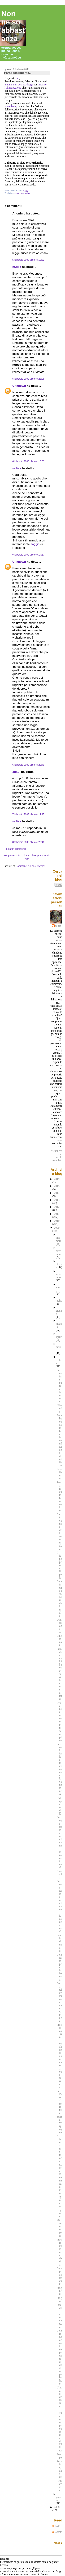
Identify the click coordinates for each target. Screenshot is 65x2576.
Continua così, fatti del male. (59, 1598)
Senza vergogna (59, 2124)
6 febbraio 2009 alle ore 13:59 (28, 461)
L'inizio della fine (59, 2397)
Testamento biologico (59, 1496)
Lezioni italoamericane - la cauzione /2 (59, 1906)
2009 (57, 1227)
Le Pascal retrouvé (59, 2102)
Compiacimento (59, 2276)
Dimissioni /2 (59, 1626)
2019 (57, 1179)
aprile (59, 1336)
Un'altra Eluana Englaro (59, 2178)
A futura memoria (59, 2149)
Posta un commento (15, 848)
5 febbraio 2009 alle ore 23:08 (28, 378)
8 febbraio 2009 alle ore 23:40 (28, 842)
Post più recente (11, 855)
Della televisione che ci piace (59, 2002)
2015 (57, 1186)
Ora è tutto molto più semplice (59, 1721)
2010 (57, 1220)
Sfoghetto (59, 2291)
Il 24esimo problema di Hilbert (59, 2430)
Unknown (19, 385)
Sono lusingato (59, 1943)
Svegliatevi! (59, 1474)
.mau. (16, 771)
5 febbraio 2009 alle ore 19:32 (28, 259)
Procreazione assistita (59, 2252)
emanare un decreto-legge (19, 84)
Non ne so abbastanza (13, 26)
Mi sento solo (59, 2228)
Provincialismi (59, 2469)
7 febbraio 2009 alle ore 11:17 (28, 814)
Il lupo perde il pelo (59, 1565)
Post (55, 2525)
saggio (35, 544)
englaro (17, 193)
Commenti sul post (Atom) (30, 865)
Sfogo (59, 2299)
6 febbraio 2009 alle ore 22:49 (28, 764)
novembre (58, 1252)
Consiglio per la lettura (59, 1967)
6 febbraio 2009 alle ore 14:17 (28, 554)
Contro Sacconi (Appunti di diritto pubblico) (59, 2357)
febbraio (58, 1362)
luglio (59, 1300)
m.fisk (16, 266)
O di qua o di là (59, 1805)
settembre (58, 1276)
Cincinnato (59, 1640)
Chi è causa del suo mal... (59, 1531)
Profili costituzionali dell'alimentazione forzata (59, 2056)
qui (17, 78)
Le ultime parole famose (59, 1386)
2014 (57, 1192)
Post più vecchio (41, 855)
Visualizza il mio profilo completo (56, 1155)
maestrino (25, 193)
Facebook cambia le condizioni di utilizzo (59, 1440)
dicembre (58, 1239)
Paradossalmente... (18, 72)
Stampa (59, 2456)
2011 (56, 1213)
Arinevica (59, 2485)
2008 (57, 2507)
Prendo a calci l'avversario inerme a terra (59, 1673)
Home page (26, 857)
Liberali (59, 1408)
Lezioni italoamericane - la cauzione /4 (59, 1769)
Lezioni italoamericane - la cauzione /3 (59, 1842)
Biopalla (59, 1874)
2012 (57, 1206)
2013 (57, 1199)
